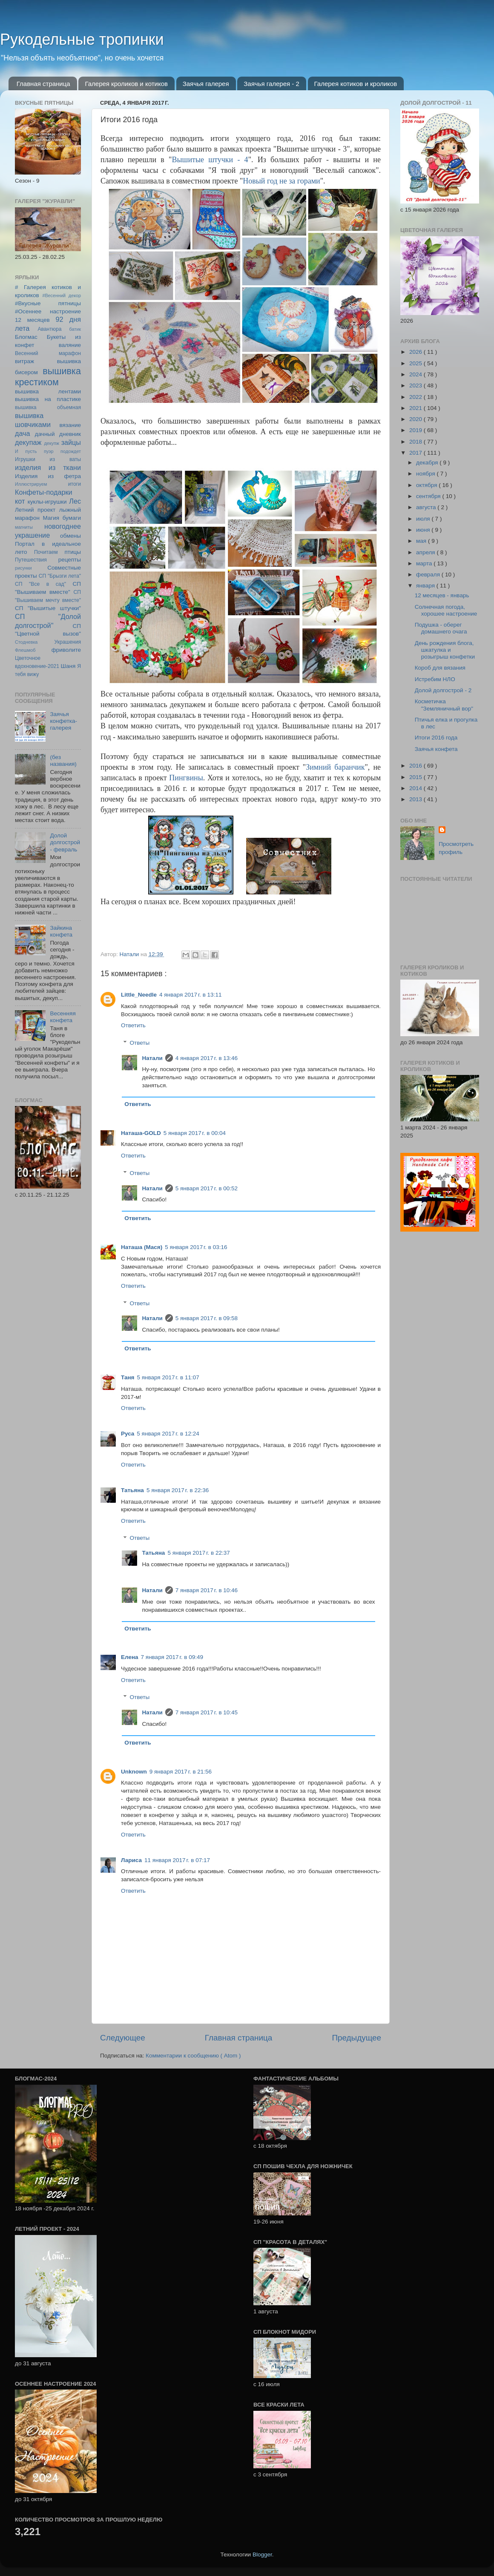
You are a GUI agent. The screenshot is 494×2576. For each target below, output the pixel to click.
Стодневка (26, 642)
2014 (416, 788)
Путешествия (31, 560)
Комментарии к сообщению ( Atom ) (193, 2055)
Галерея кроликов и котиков (126, 83)
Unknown (134, 1771)
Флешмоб (25, 650)
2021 (416, 408)
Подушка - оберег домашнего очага (441, 628)
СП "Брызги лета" (60, 576)
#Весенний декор (61, 295)
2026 (416, 352)
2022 (416, 397)
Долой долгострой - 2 (443, 690)
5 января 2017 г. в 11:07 (168, 1377)
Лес (75, 501)
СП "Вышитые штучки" (48, 608)
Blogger (262, 2554)
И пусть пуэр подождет (48, 451)
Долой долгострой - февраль (65, 842)
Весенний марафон (48, 353)
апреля (426, 552)
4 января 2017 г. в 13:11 (190, 994)
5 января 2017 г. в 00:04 (195, 1133)
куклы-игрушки (47, 502)
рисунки (23, 567)
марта (425, 563)
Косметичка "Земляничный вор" (444, 704)
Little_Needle (139, 994)
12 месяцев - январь (442, 595)
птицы (73, 552)
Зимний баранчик (335, 767)
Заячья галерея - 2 (271, 83)
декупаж (28, 442)
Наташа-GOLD (141, 1133)
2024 (416, 374)
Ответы (140, 1043)
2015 (416, 777)
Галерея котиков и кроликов (355, 83)
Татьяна (132, 1490)
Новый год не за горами (281, 181)
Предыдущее (356, 2037)
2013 (416, 799)
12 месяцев (32, 320)
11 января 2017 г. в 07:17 (177, 1860)
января (426, 585)
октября (427, 485)
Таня (127, 1377)
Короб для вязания (440, 668)
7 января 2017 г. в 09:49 (172, 1657)
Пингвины (186, 778)
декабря (427, 462)
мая (422, 541)
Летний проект (35, 510)
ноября (426, 473)
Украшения (67, 642)
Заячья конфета (436, 749)
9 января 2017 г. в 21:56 (180, 1771)
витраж (24, 361)
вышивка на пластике (48, 399)
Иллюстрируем (31, 484)
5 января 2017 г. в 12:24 (168, 1433)
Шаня (68, 666)
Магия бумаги (62, 518)
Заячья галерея (206, 83)
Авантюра (49, 329)
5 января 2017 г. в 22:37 (198, 1553)
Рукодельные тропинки (82, 39)
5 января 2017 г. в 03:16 (196, 1247)
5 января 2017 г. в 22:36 (177, 1490)
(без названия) (63, 760)
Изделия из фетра (48, 476)
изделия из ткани (48, 467)
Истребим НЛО (435, 679)
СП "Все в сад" (40, 584)
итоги (74, 484)
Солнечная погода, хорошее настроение (446, 610)
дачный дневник (58, 434)
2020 (416, 419)
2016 (416, 765)
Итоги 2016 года (436, 737)
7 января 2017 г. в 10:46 (206, 1590)
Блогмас (26, 337)
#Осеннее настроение (48, 311)
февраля (429, 574)
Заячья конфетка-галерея (63, 721)
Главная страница (43, 83)
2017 (416, 453)
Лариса (131, 1860)
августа (426, 507)
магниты (24, 527)
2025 (416, 363)
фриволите (66, 650)
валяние (70, 345)
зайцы (71, 442)
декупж (51, 443)
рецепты (69, 559)
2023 (416, 385)
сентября (429, 496)
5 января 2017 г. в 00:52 (206, 1188)
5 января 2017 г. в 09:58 (206, 1318)
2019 (416, 430)
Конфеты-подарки (43, 492)
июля (423, 519)
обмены (70, 536)
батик (75, 329)
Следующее (122, 2037)
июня (423, 530)
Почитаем (46, 552)
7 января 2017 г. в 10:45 (206, 1712)
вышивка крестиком (48, 376)
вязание (70, 425)
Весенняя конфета (62, 1016)
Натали (152, 1058)
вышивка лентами (48, 391)
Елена (129, 1657)
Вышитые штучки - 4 (210, 159)
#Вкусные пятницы (48, 303)
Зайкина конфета (61, 931)
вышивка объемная (48, 407)
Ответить (133, 1025)
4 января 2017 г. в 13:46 (206, 1058)
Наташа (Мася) (141, 1247)
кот (20, 501)
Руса (127, 1433)
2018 (416, 441)
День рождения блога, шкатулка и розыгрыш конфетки (445, 650)
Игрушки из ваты (48, 459)
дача (22, 433)
